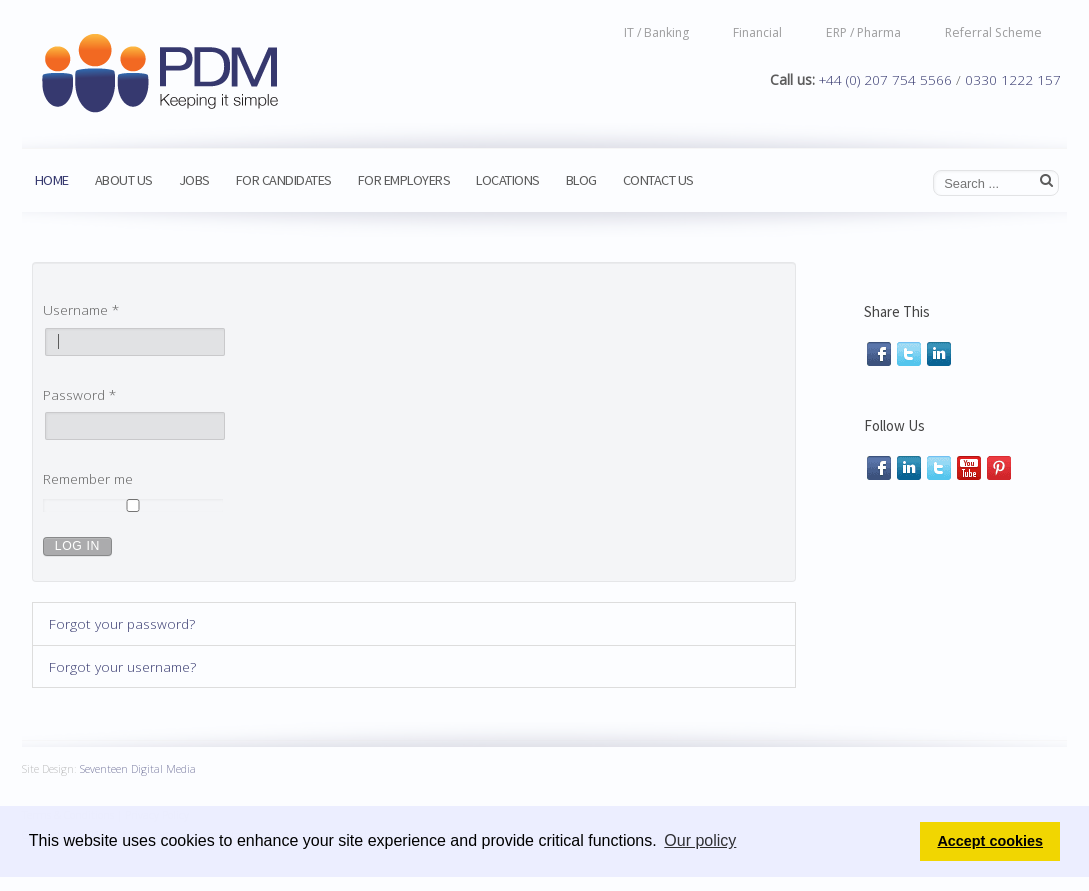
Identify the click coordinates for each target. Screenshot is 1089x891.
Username (81, 309)
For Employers (404, 180)
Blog (581, 180)
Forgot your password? (122, 623)
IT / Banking (656, 32)
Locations (508, 180)
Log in (77, 546)
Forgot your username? (122, 666)
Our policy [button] (700, 840)
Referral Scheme (993, 32)
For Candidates (284, 180)
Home (52, 180)
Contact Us (658, 180)
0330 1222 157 (1013, 79)
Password (79, 394)
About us (124, 180)
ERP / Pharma (863, 32)
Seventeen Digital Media (138, 765)
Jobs (194, 180)
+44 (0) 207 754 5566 (885, 79)
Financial (757, 32)
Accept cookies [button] (990, 841)
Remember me (88, 478)
